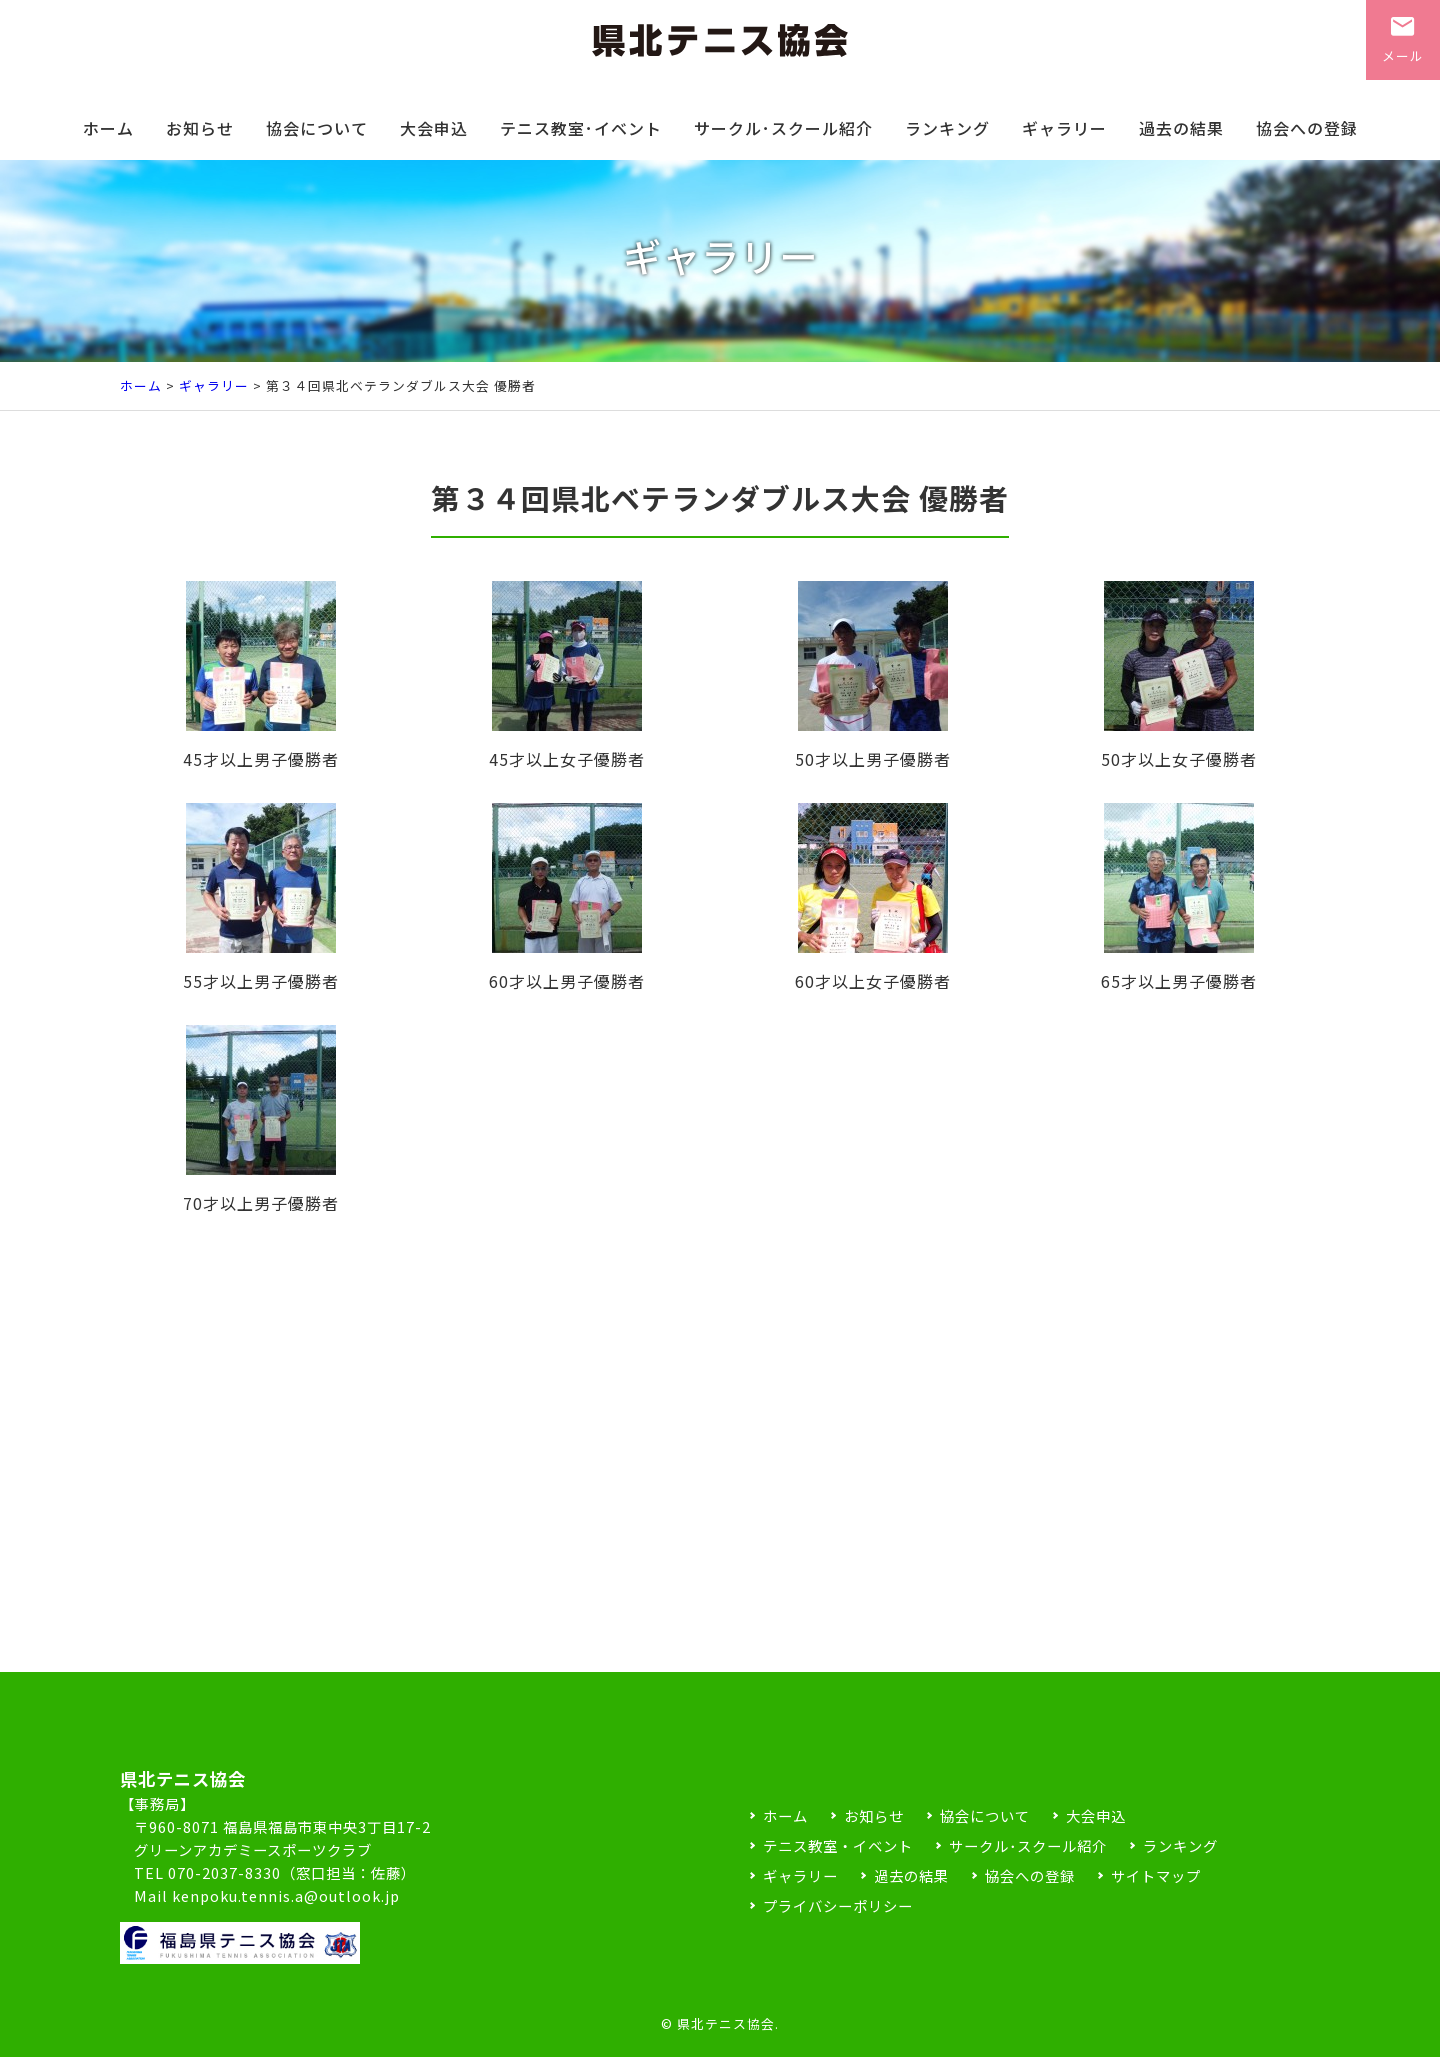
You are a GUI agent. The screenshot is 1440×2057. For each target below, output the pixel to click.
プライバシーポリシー (838, 1905)
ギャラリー (1064, 128)
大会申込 (434, 128)
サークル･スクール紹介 (783, 128)
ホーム (108, 128)
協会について (317, 128)
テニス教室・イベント (838, 1845)
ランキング (947, 128)
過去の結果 (1181, 128)
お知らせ (200, 128)
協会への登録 (1307, 128)
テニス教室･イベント (581, 128)
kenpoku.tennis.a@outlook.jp (286, 1895)
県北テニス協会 (726, 2023)
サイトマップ (1156, 1875)
